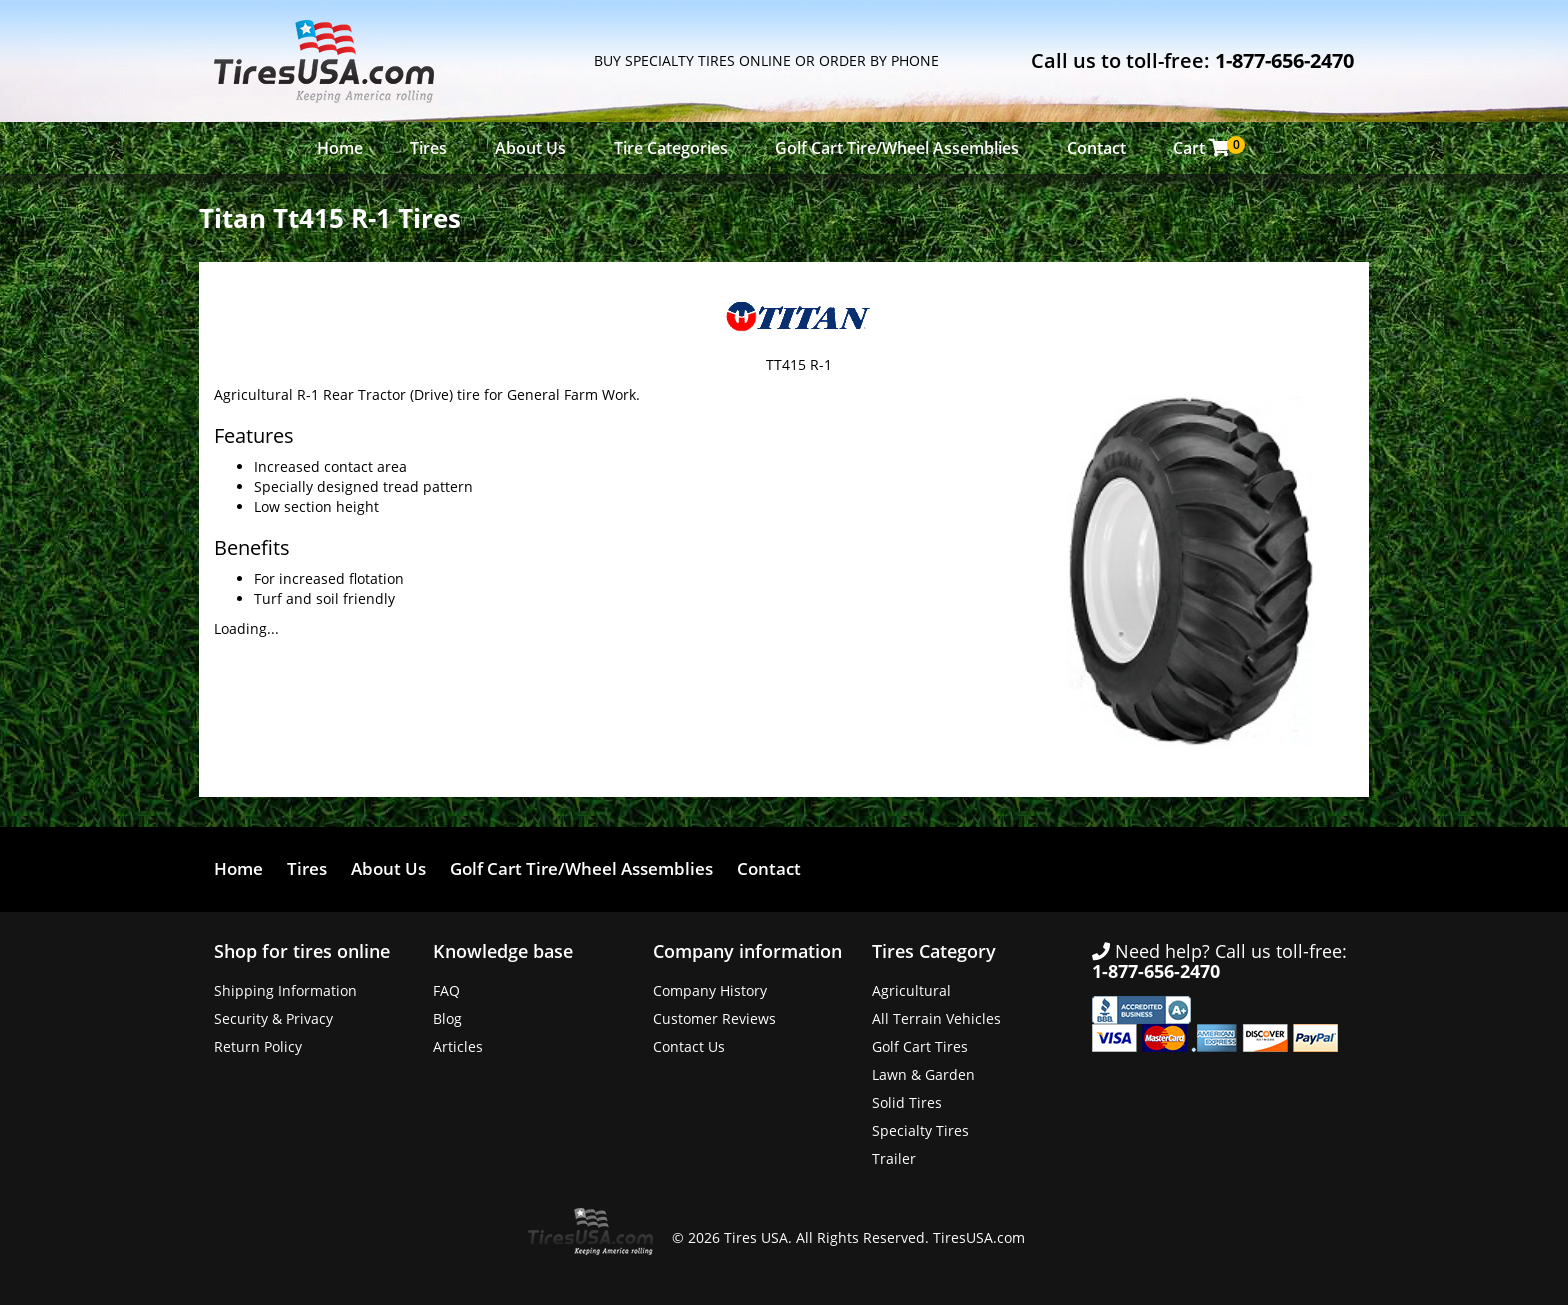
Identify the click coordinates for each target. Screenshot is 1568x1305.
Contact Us (689, 1046)
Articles (458, 1046)
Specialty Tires (920, 1130)
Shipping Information (285, 990)
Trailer (894, 1158)
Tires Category (934, 951)
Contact (1096, 148)
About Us (530, 148)
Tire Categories (671, 148)
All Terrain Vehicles (936, 1018)
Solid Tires (907, 1102)
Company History (710, 990)
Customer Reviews (714, 1018)
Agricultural (911, 990)
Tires (428, 148)
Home (340, 148)
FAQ (446, 990)
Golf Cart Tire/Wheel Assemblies (897, 148)
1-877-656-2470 (1284, 60)
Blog (447, 1018)
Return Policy (258, 1046)
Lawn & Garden (923, 1074)
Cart (1206, 147)
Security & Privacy (273, 1018)
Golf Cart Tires (920, 1046)
